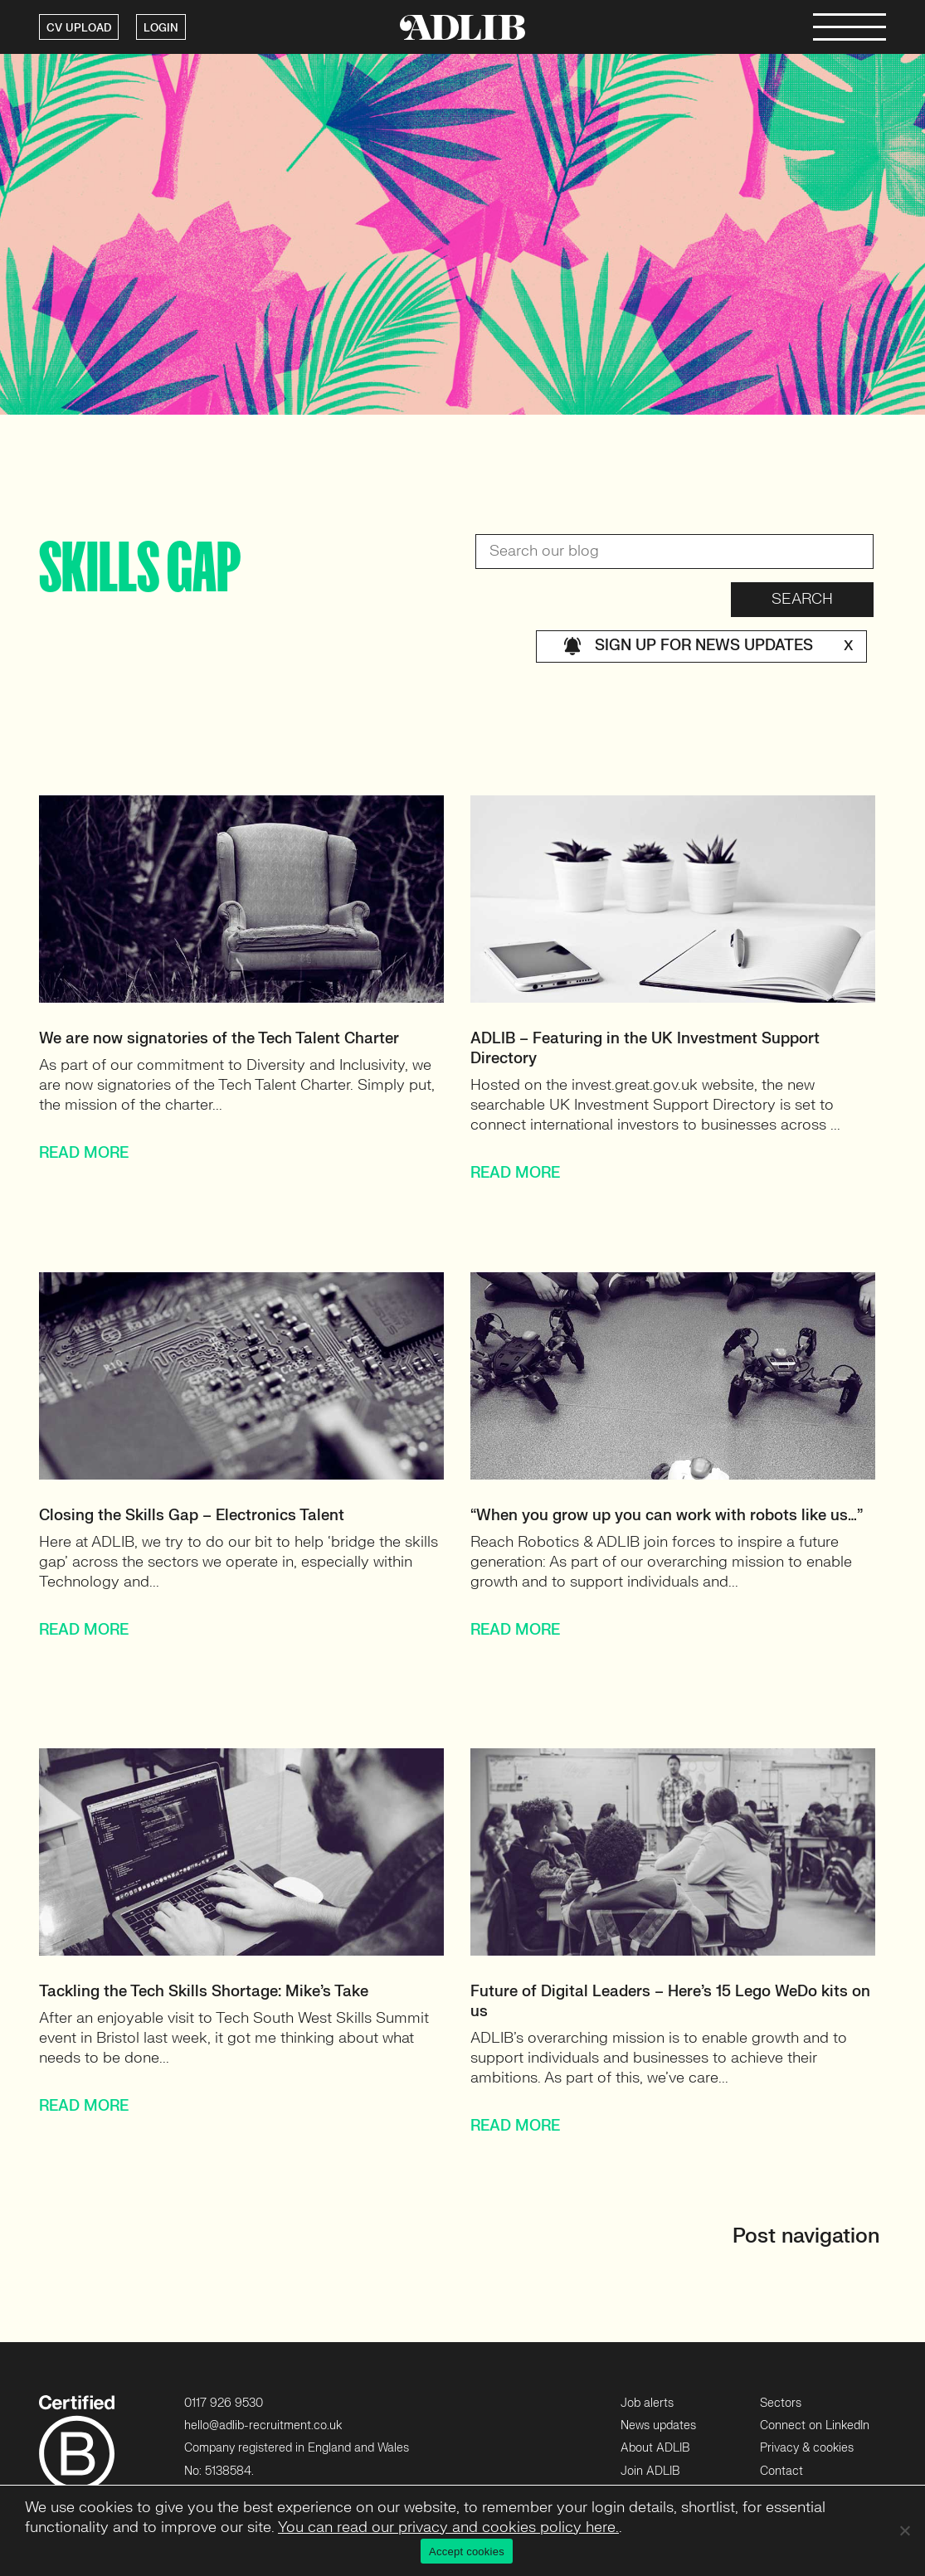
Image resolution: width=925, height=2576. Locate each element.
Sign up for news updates (708, 646)
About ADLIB (655, 2448)
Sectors (780, 2403)
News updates (658, 2425)
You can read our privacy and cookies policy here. (448, 2527)
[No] (904, 2530)
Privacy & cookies (807, 2448)
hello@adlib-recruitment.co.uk (263, 2425)
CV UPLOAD (78, 28)
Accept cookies (466, 2551)
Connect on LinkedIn (814, 2425)
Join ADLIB (650, 2471)
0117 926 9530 (223, 2403)
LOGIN (161, 28)
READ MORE (84, 1153)
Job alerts (647, 2403)
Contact (781, 2471)
